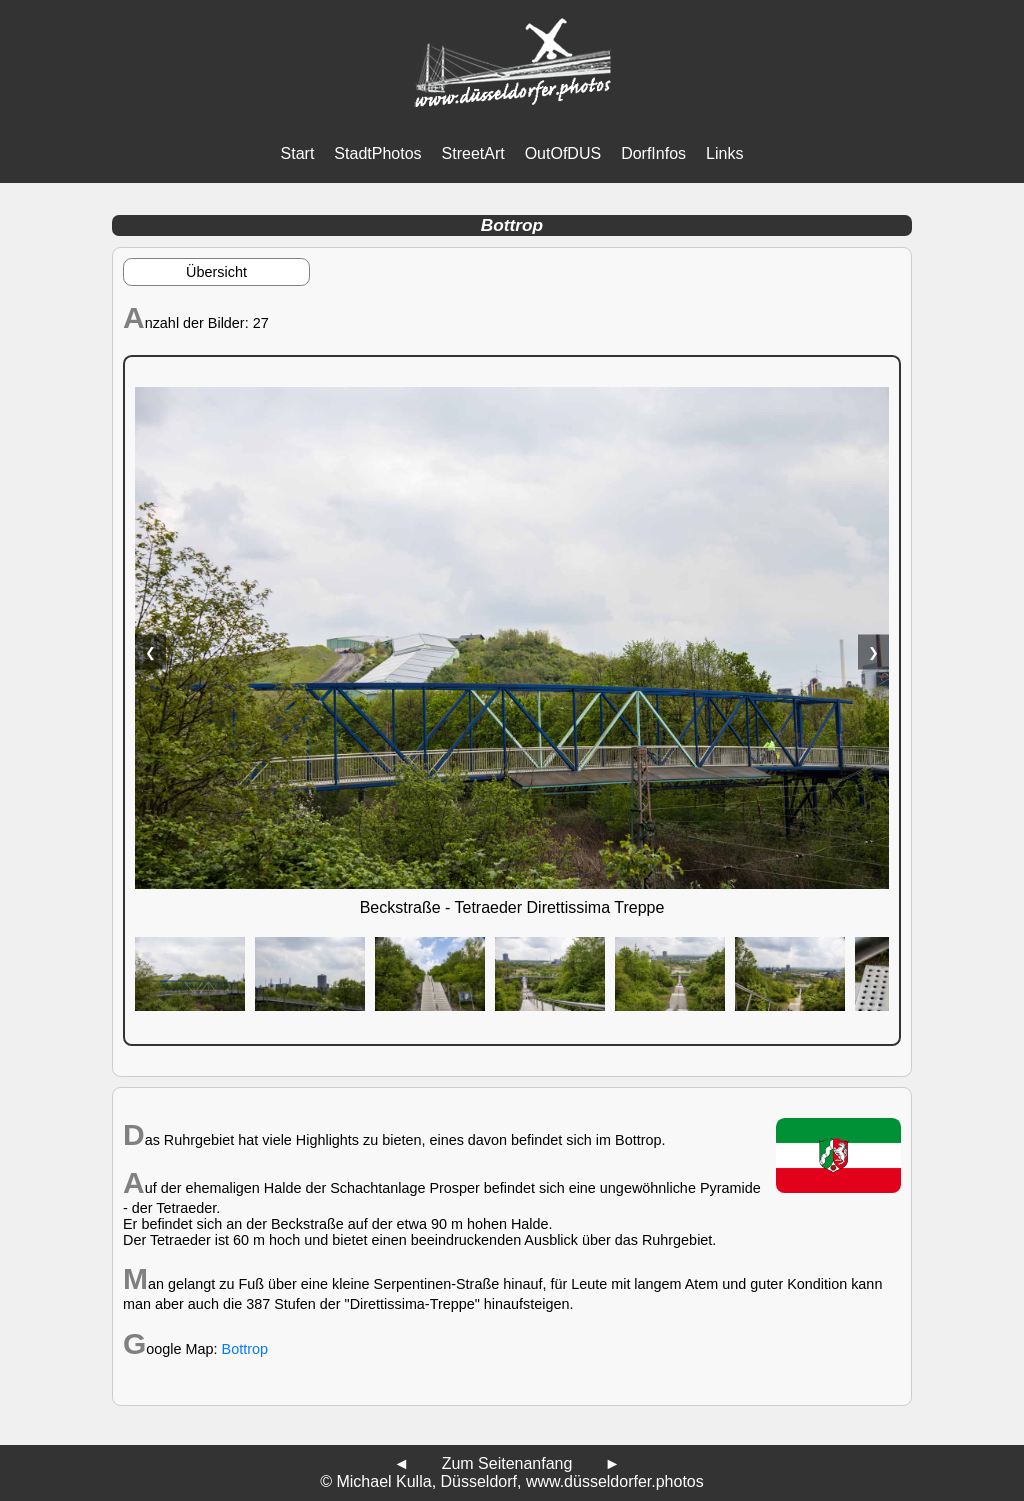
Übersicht (216, 272)
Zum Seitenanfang (507, 1463)
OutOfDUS (563, 153)
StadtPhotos (377, 153)
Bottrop (245, 1349)
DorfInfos (653, 153)
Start (298, 153)
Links (724, 153)
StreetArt (473, 153)
